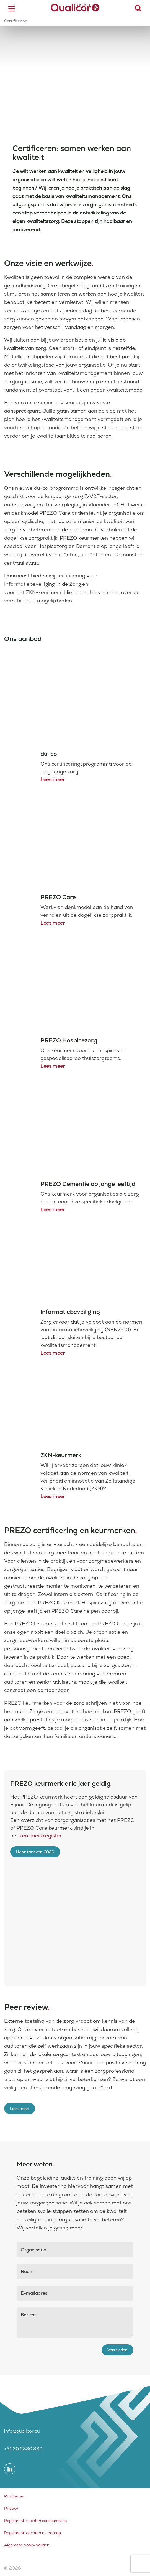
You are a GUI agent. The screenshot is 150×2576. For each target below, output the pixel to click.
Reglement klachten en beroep (32, 2532)
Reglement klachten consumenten (35, 2520)
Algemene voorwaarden (26, 2544)
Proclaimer (14, 2496)
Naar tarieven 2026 (35, 1851)
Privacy (11, 2508)
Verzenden (117, 2349)
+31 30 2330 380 (23, 2449)
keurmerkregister (41, 1835)
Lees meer (52, 779)
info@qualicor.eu (22, 2431)
